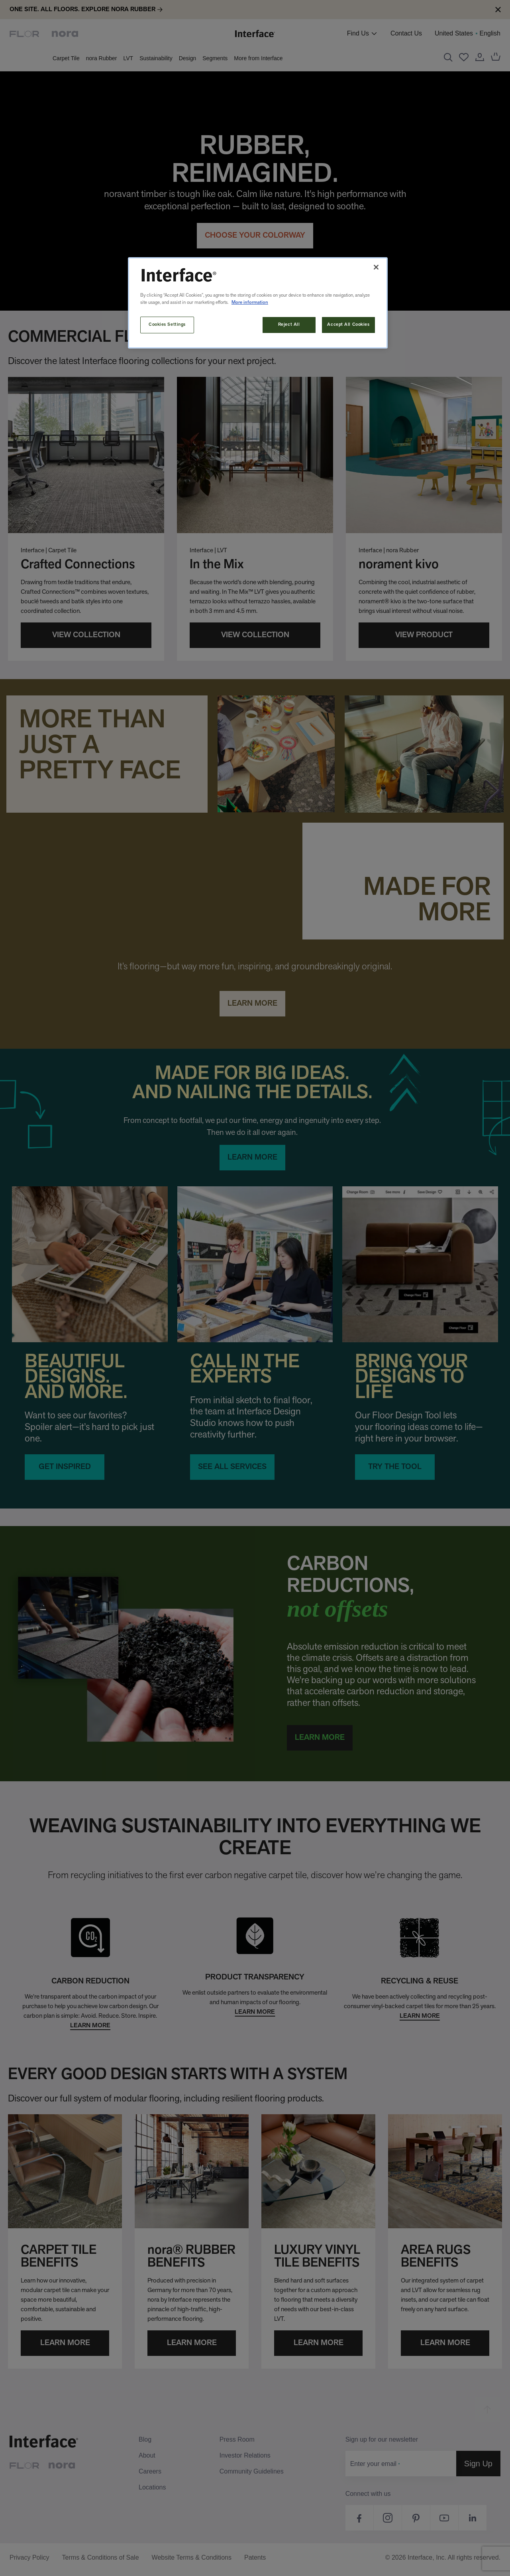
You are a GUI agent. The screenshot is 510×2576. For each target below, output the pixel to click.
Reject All (289, 324)
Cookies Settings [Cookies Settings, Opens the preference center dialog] (167, 324)
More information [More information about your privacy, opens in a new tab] (249, 302)
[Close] (376, 267)
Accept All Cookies (348, 324)
